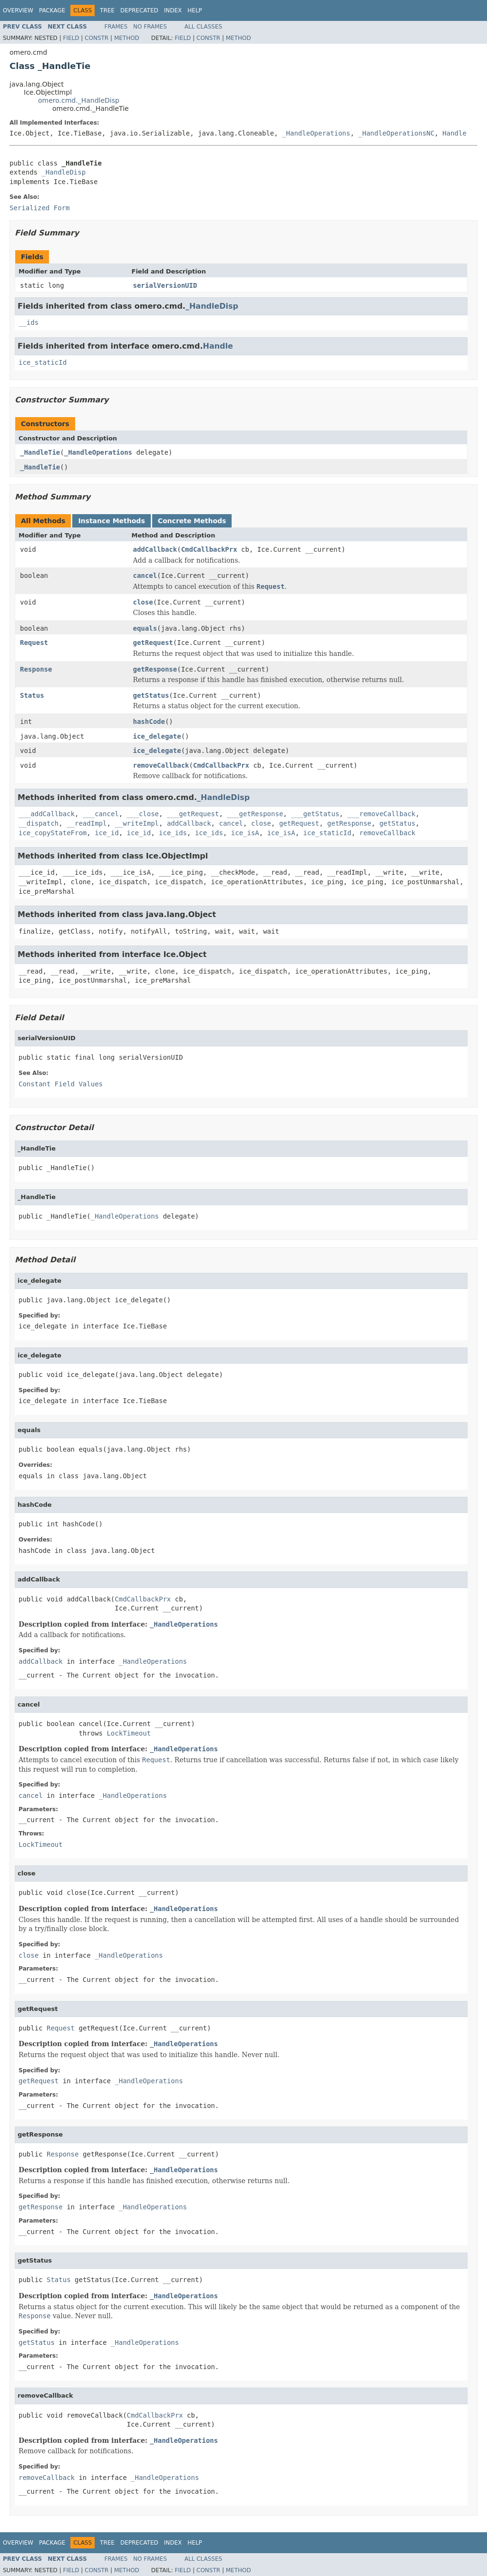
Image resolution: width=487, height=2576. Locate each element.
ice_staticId (43, 362)
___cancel (101, 814)
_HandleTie (40, 452)
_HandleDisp (63, 172)
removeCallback (161, 765)
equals (145, 628)
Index (173, 10)
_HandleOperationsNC (396, 133)
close (143, 602)
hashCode (149, 721)
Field (71, 38)
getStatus (151, 695)
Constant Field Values (61, 1084)
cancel (145, 575)
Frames (116, 26)
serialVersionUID (165, 285)
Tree (107, 10)
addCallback (155, 549)
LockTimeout (129, 1733)
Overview (18, 10)
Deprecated (139, 10)
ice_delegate (157, 736)
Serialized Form (39, 208)
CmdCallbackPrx (209, 549)
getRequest (153, 642)
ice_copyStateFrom (53, 833)
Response (36, 669)
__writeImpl (137, 823)
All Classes (203, 26)
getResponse (155, 669)
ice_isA (245, 833)
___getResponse (255, 814)
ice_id (107, 833)
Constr (96, 38)
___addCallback (47, 814)
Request (34, 642)
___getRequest (193, 814)
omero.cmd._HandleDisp (78, 100)
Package (52, 10)
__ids (29, 322)
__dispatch (38, 823)
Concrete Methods (192, 521)
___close (143, 814)
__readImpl (87, 823)
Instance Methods (111, 521)
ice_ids (173, 833)
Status (32, 695)
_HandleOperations (316, 133)
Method (126, 38)
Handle (454, 133)
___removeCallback (381, 814)
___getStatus (315, 814)
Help (194, 10)
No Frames (150, 26)
